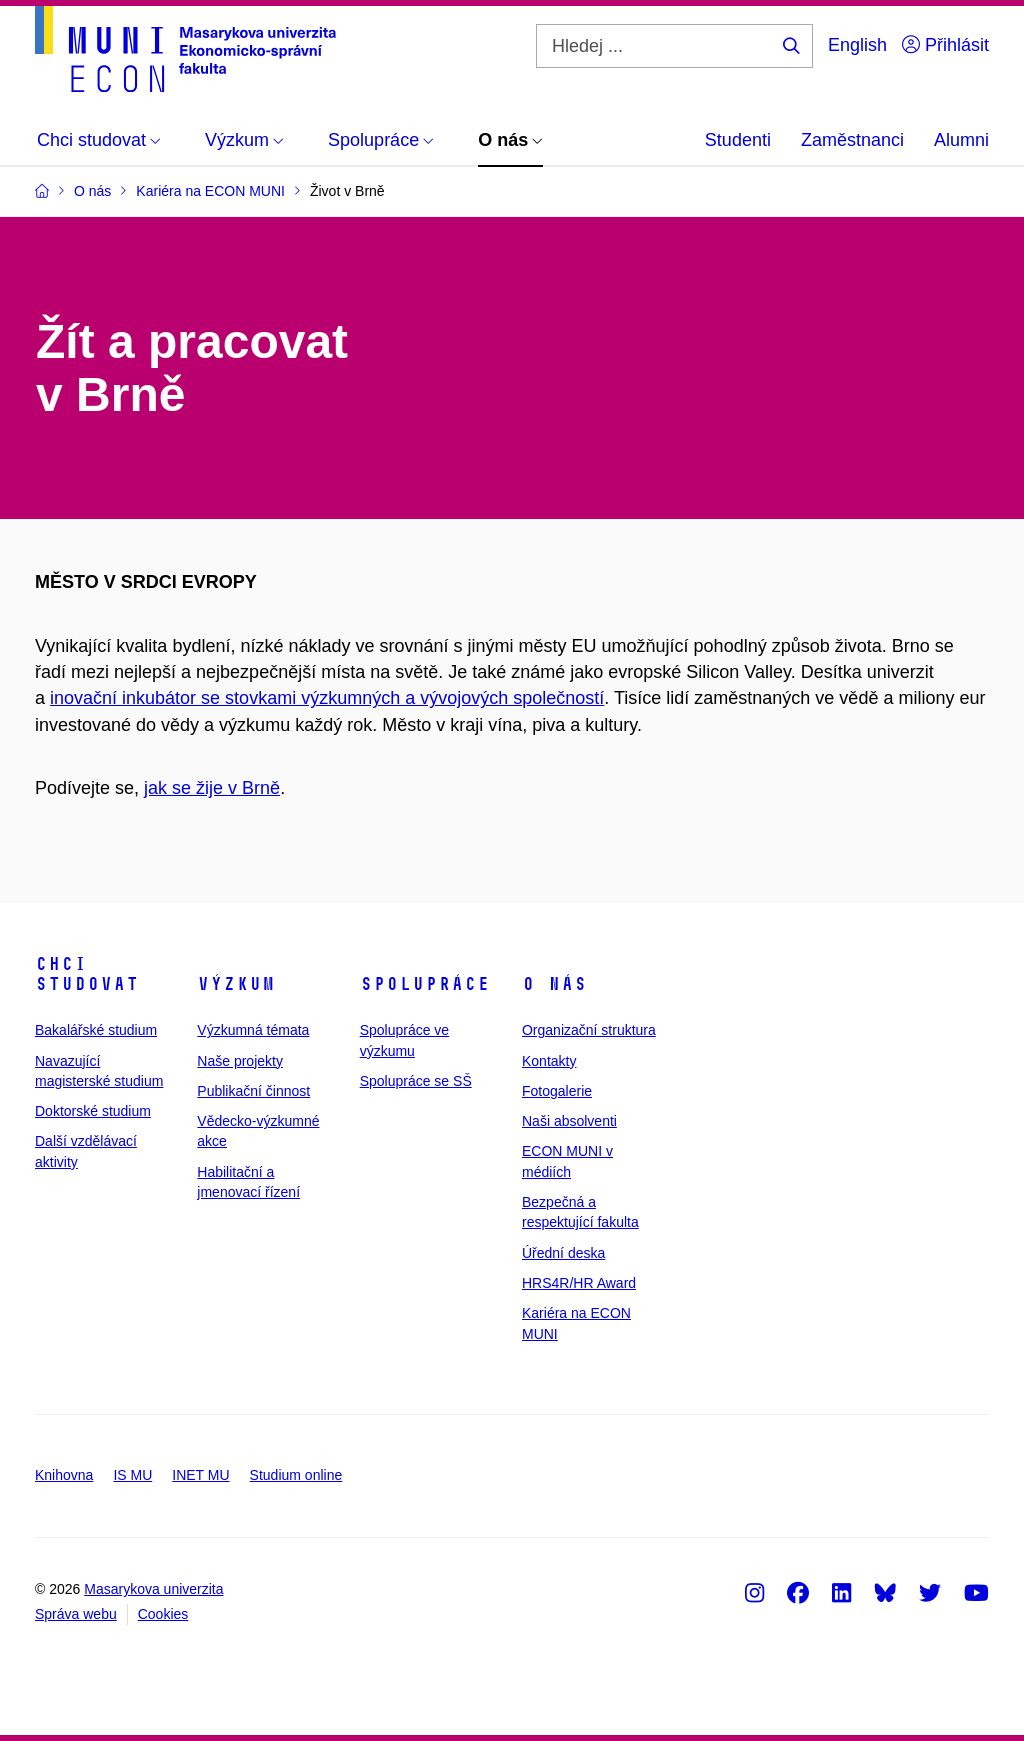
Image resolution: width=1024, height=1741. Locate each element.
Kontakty (549, 1061)
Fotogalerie (557, 1091)
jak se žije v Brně (212, 788)
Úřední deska (563, 1253)
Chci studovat (87, 974)
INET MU (200, 1475)
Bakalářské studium (96, 1030)
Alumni (961, 140)
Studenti (738, 140)
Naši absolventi (569, 1121)
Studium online (296, 1475)
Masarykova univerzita (153, 1589)
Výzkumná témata (253, 1030)
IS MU (132, 1475)
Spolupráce (425, 984)
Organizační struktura (589, 1030)
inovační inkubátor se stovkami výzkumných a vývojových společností (327, 698)
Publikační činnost (253, 1091)
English (857, 45)
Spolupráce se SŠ (416, 1081)
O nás (554, 984)
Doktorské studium (93, 1111)
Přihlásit (945, 45)
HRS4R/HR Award (579, 1283)
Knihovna (64, 1475)
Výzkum (236, 984)
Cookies (163, 1614)
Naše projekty (240, 1061)
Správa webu (76, 1614)
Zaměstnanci (852, 140)
